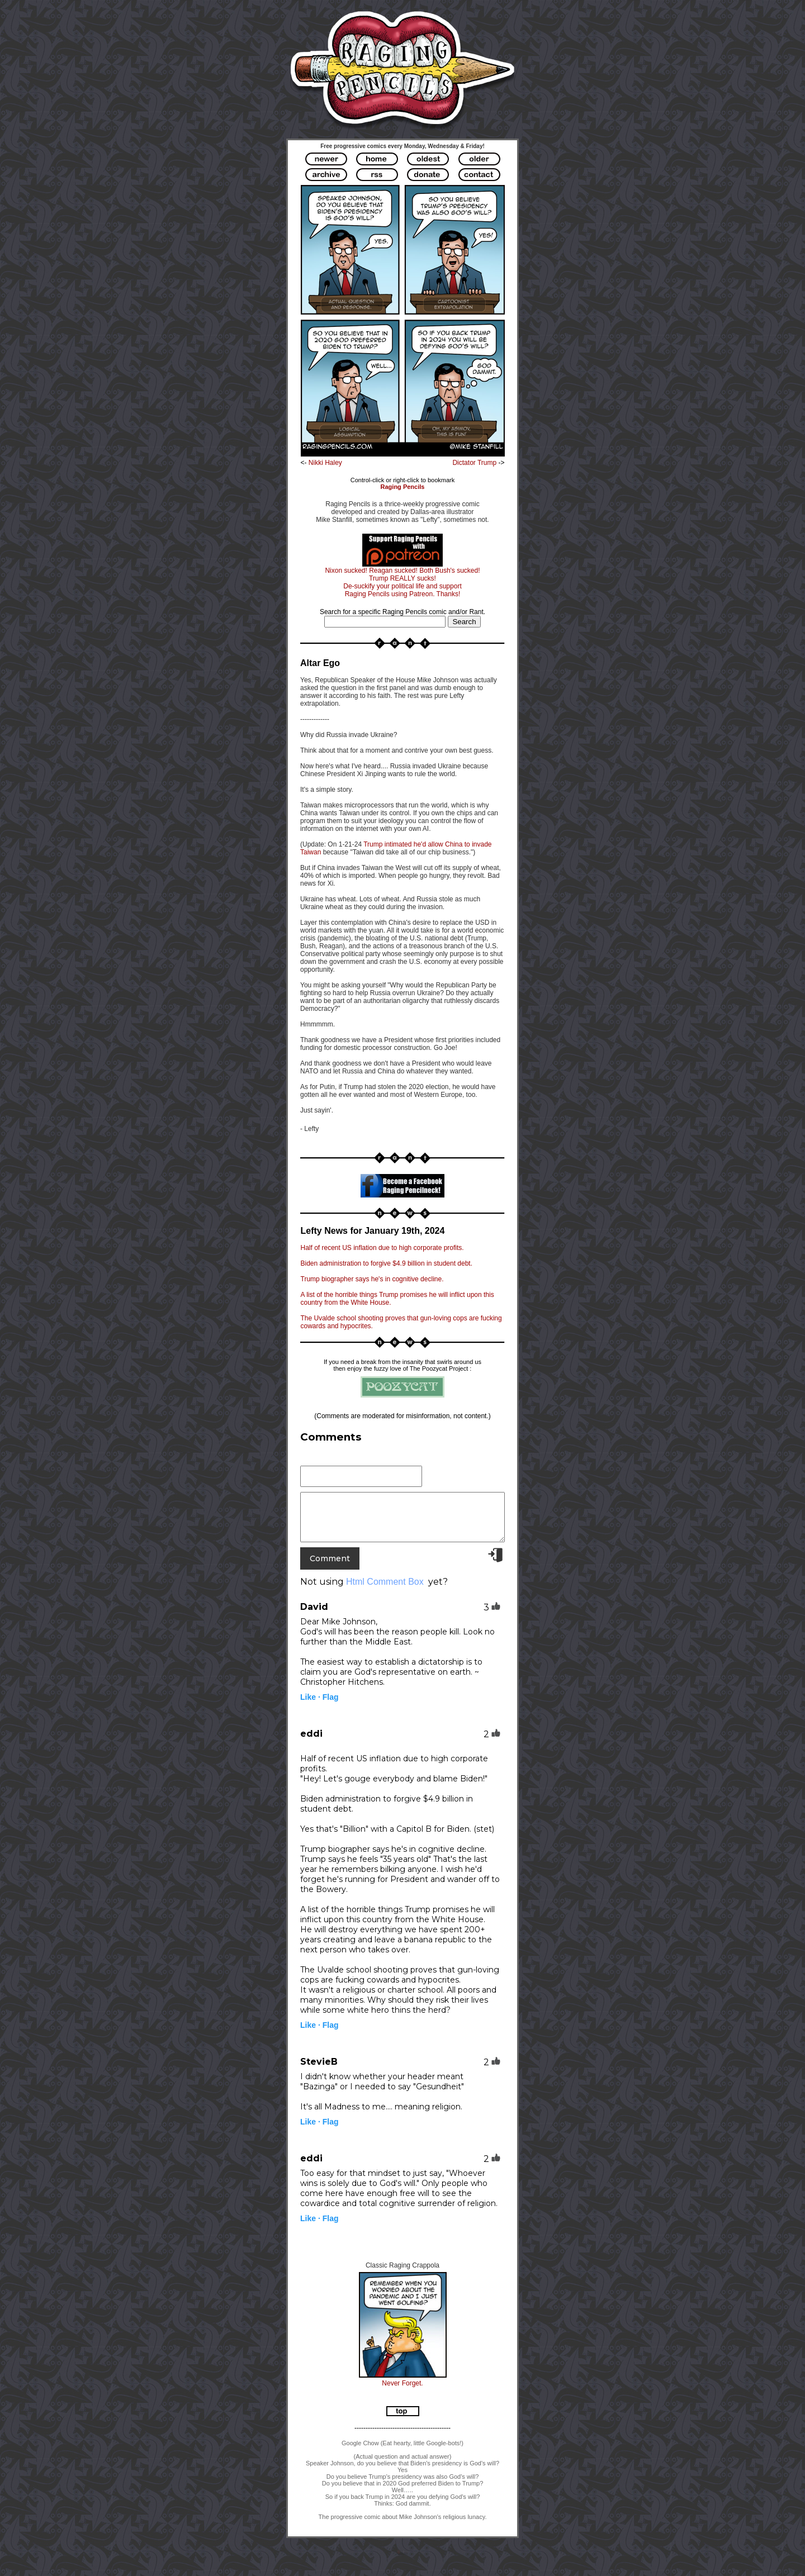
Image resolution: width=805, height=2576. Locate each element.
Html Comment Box (385, 1581)
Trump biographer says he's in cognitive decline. (372, 1279)
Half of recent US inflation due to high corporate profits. (382, 1248)
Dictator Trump (475, 463)
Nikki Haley (325, 463)
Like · (310, 1697)
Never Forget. (402, 2383)
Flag (331, 1697)
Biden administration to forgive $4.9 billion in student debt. (387, 1263)
